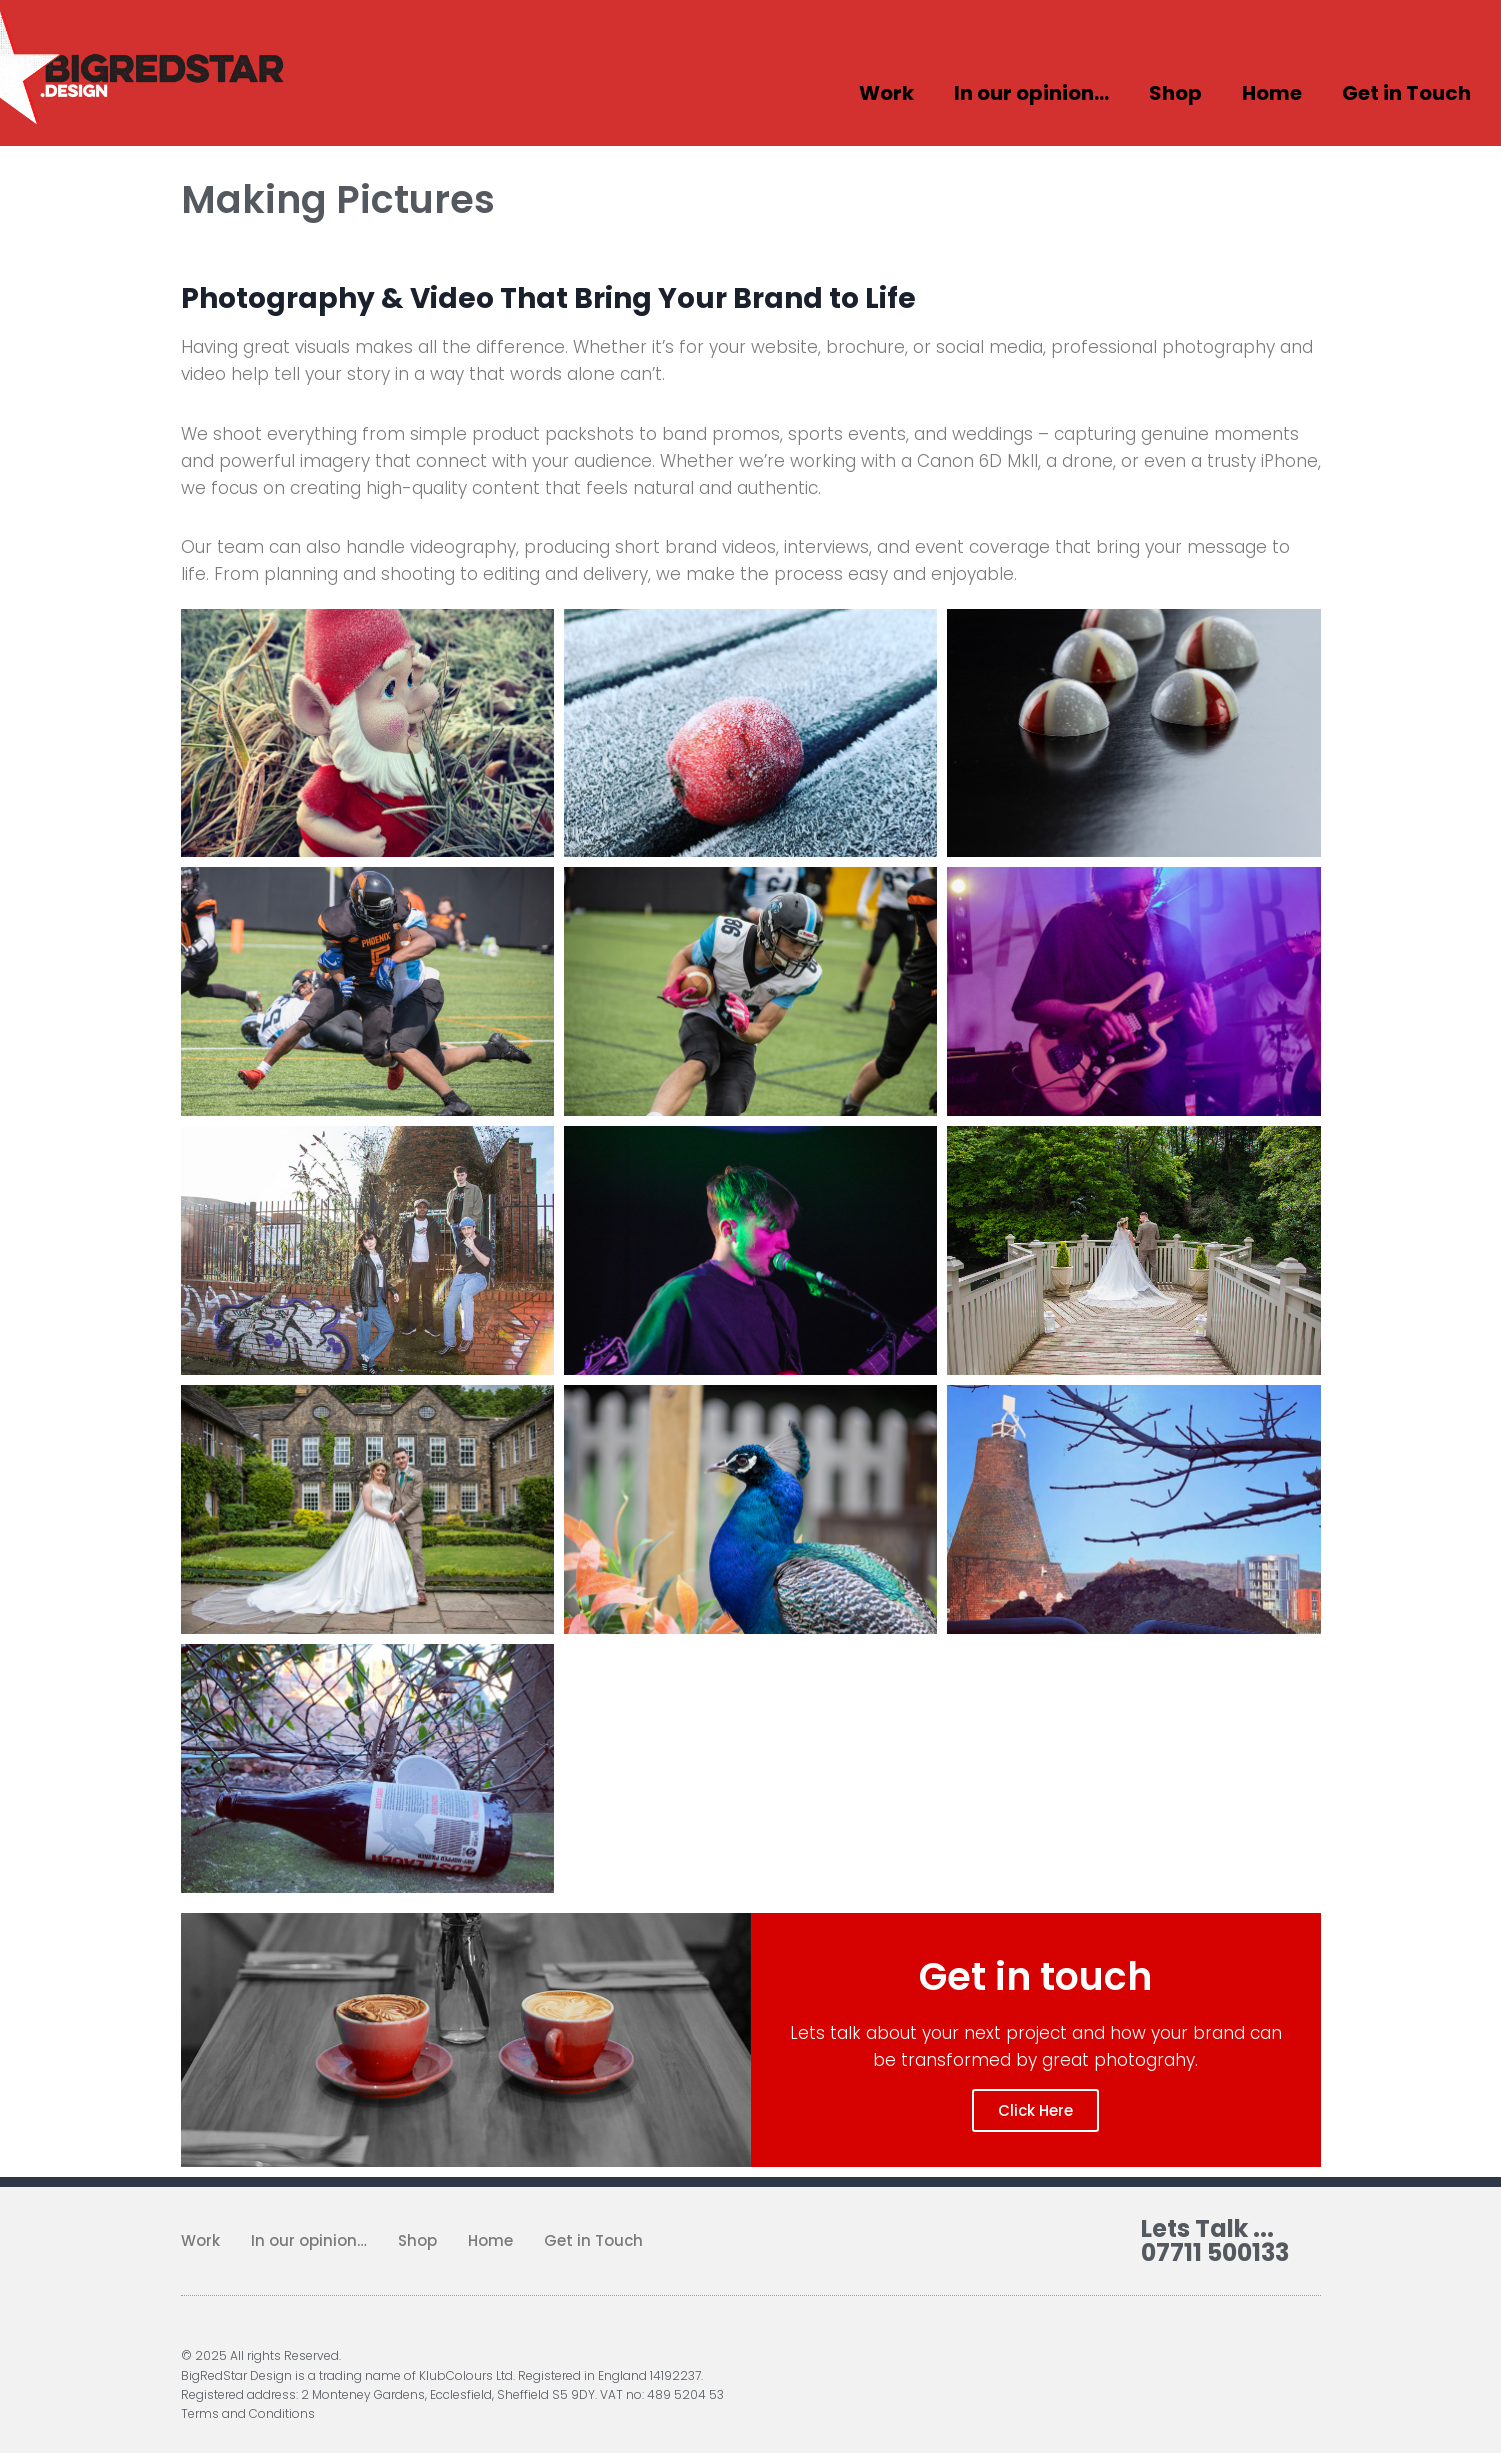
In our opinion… (1031, 93)
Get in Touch (1406, 93)
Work (886, 93)
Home (1272, 93)
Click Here (1035, 2110)
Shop (1175, 93)
